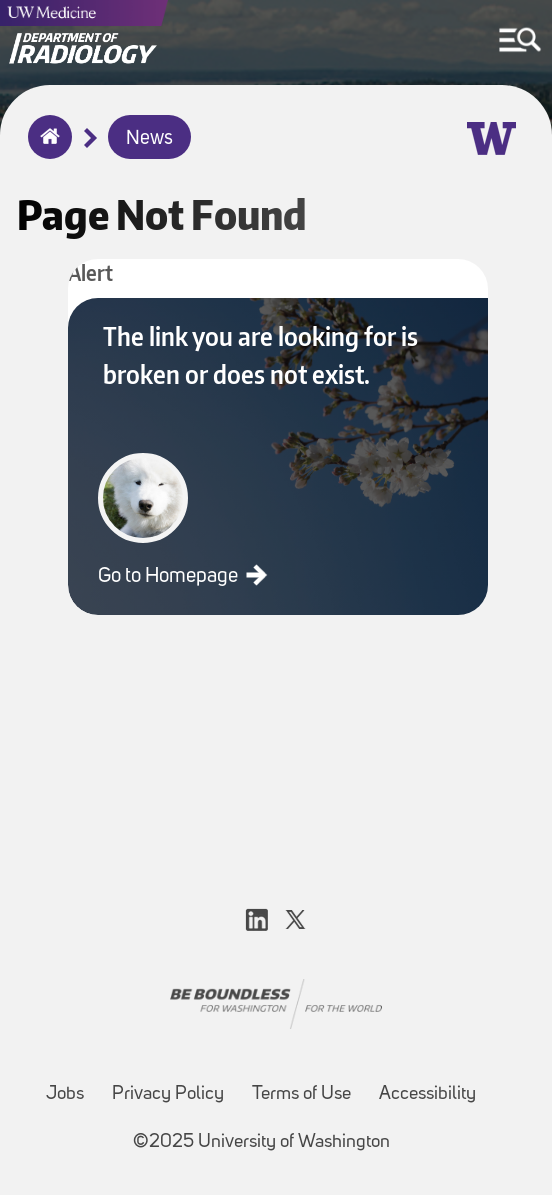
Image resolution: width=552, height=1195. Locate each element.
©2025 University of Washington (261, 1142)
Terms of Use (301, 1094)
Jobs (65, 1094)
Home (45, 150)
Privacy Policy (168, 1094)
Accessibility (427, 1094)
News (149, 139)
